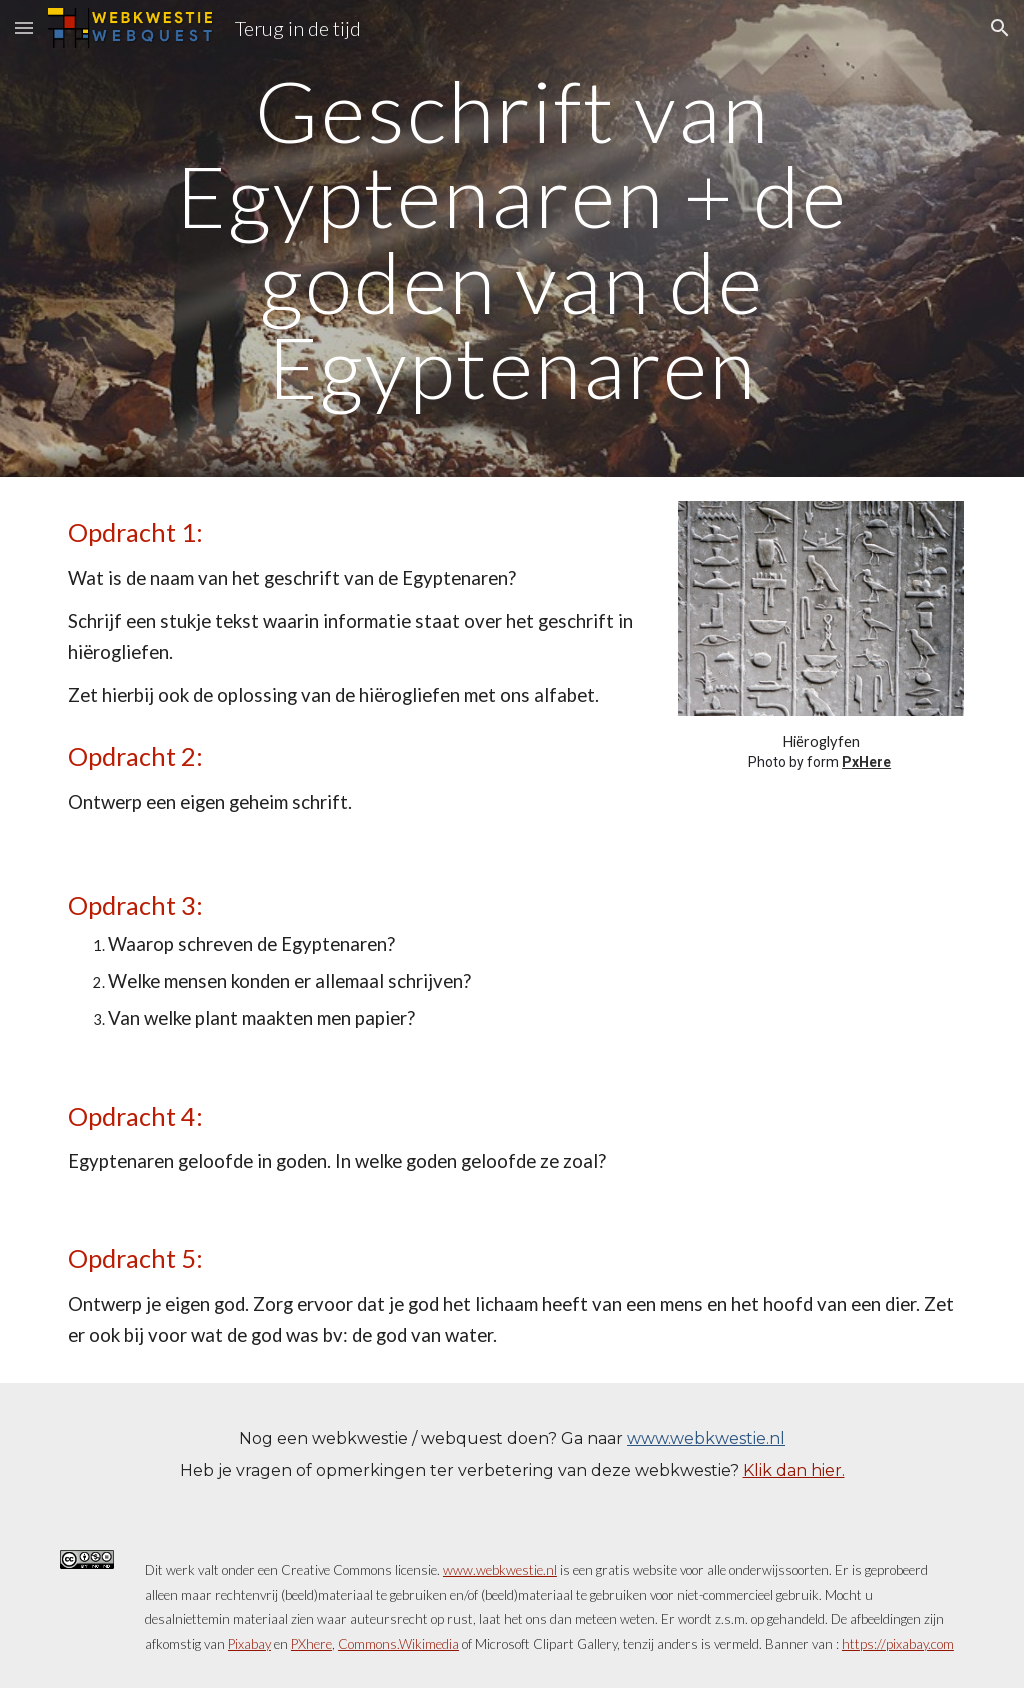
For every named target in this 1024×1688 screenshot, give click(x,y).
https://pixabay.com (898, 1644)
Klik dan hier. (794, 1470)
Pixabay (249, 1644)
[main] (512, 238)
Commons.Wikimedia (398, 1644)
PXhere (311, 1644)
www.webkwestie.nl (706, 1438)
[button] (24, 27)
